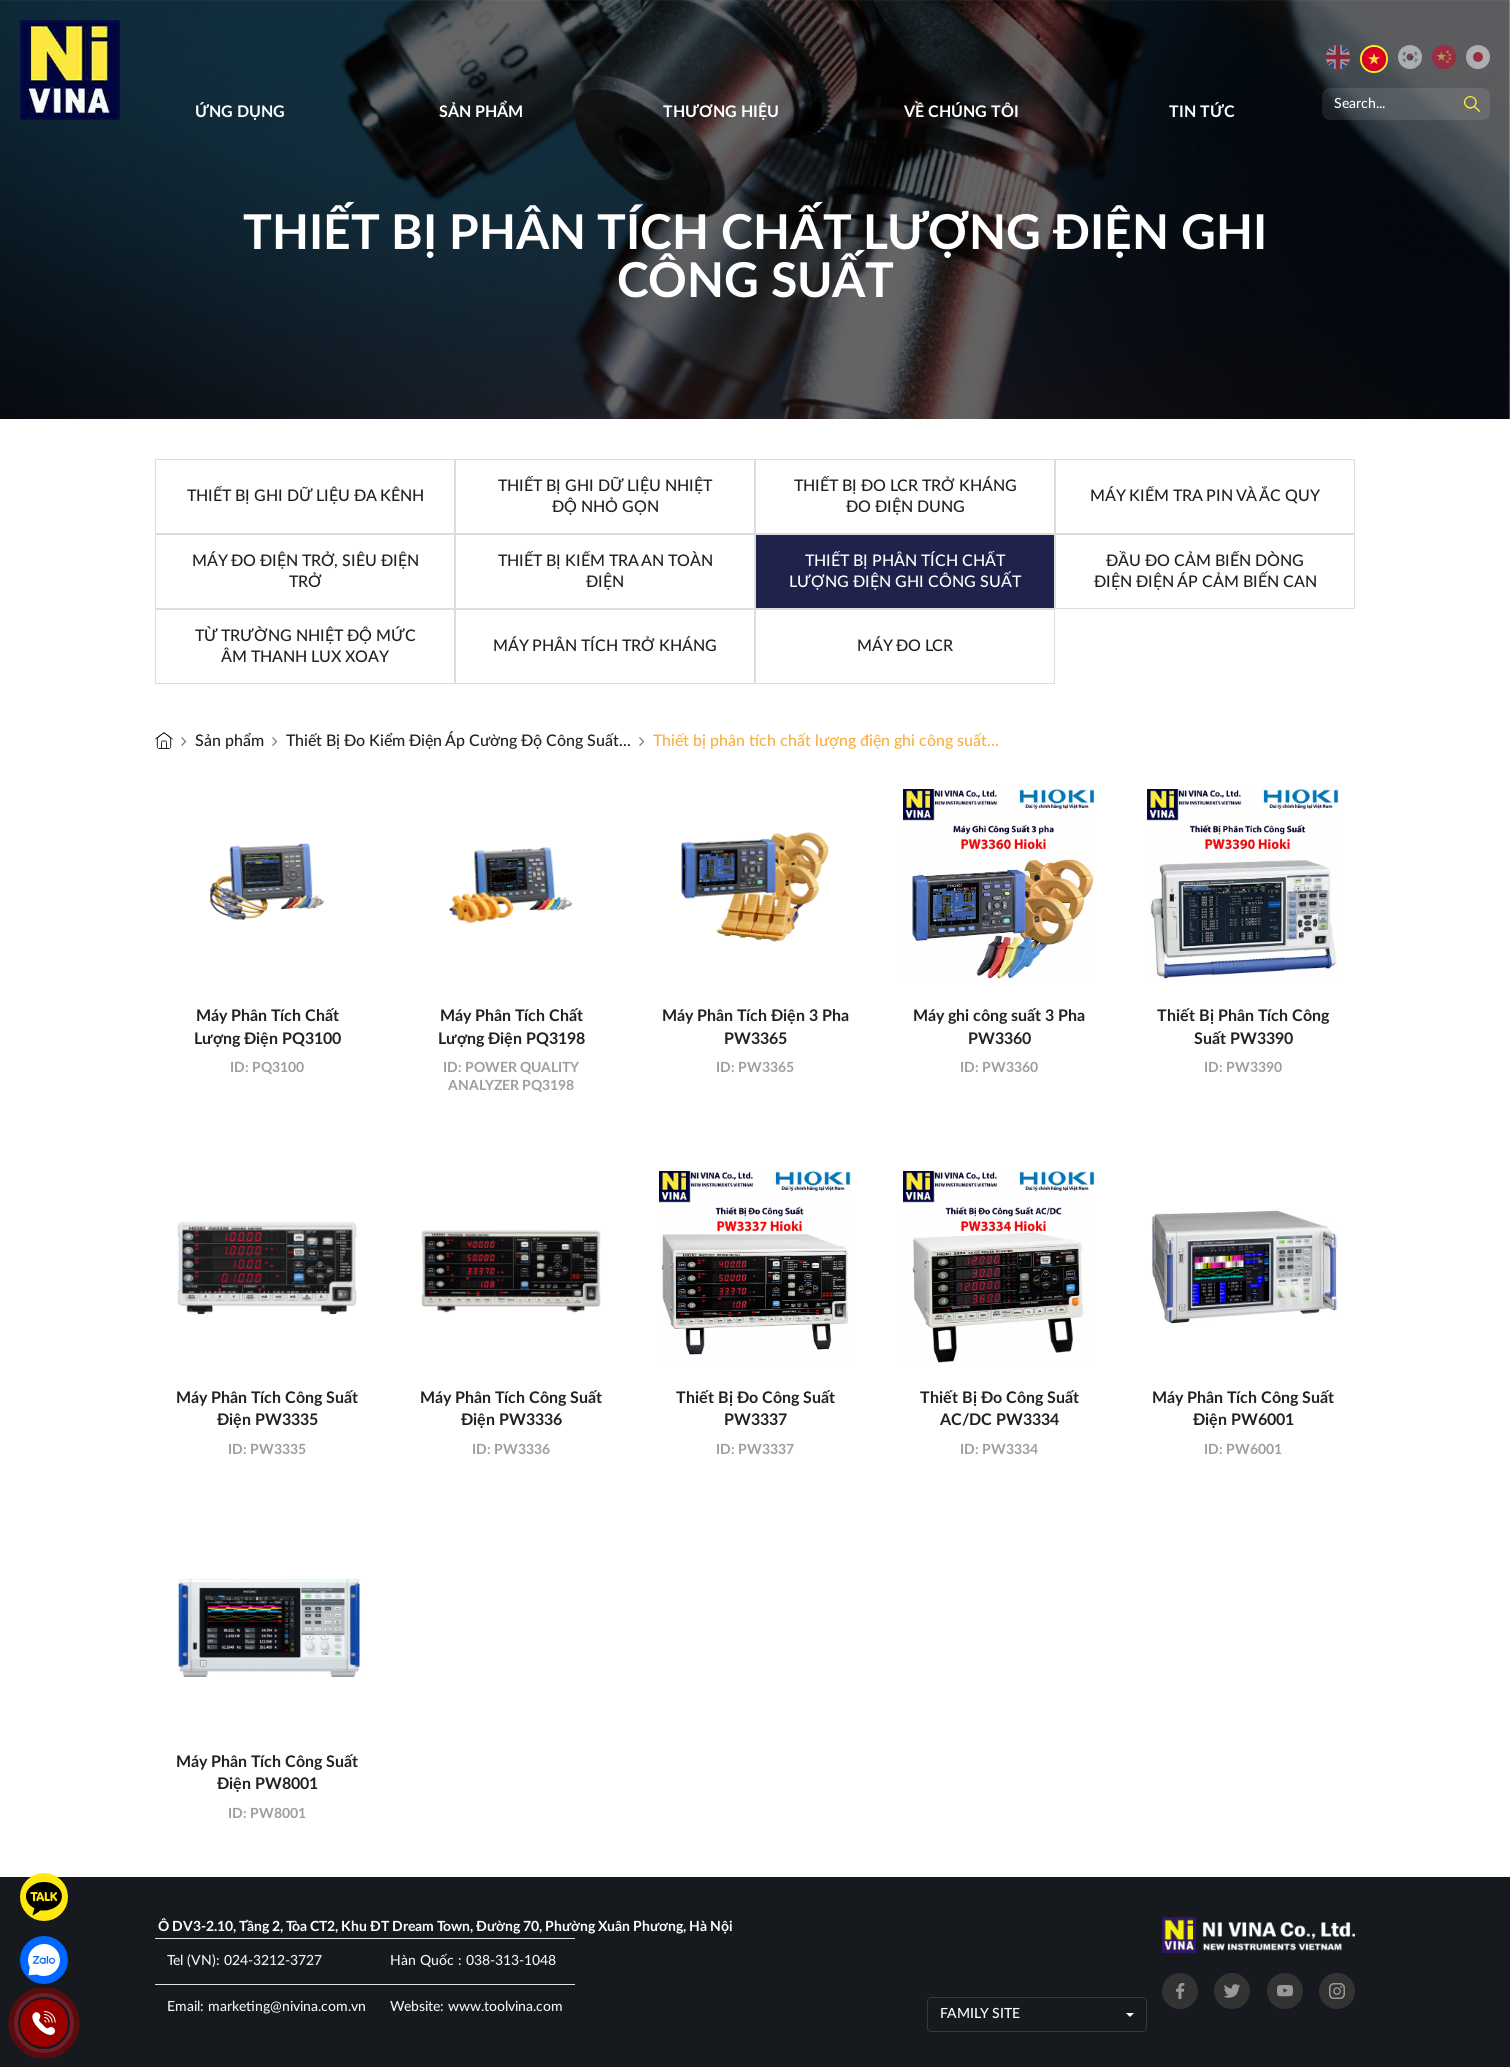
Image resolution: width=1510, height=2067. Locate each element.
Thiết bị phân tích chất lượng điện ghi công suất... (826, 741)
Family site (980, 2014)
